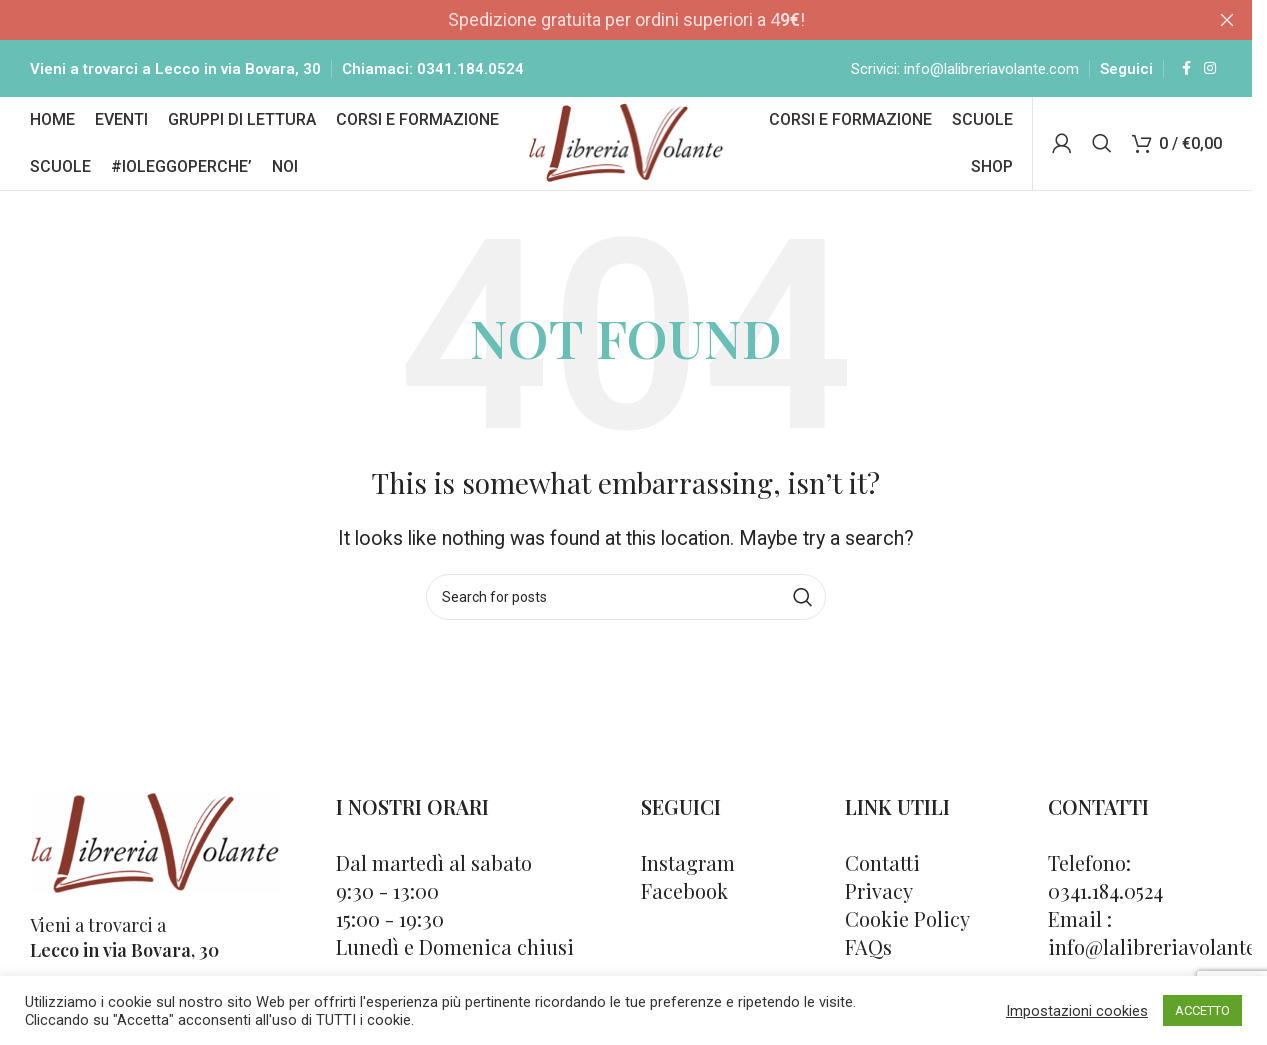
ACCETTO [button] (1202, 1010)
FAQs (868, 951)
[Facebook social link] (1186, 69)
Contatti (882, 867)
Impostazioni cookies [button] (1077, 1011)
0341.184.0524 (470, 70)
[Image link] (155, 845)
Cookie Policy (907, 923)
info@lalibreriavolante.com (991, 70)
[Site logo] (626, 144)
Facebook (684, 895)
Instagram (688, 867)
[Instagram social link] (1210, 69)
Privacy (879, 895)
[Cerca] (1102, 147)
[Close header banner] (1227, 20)
